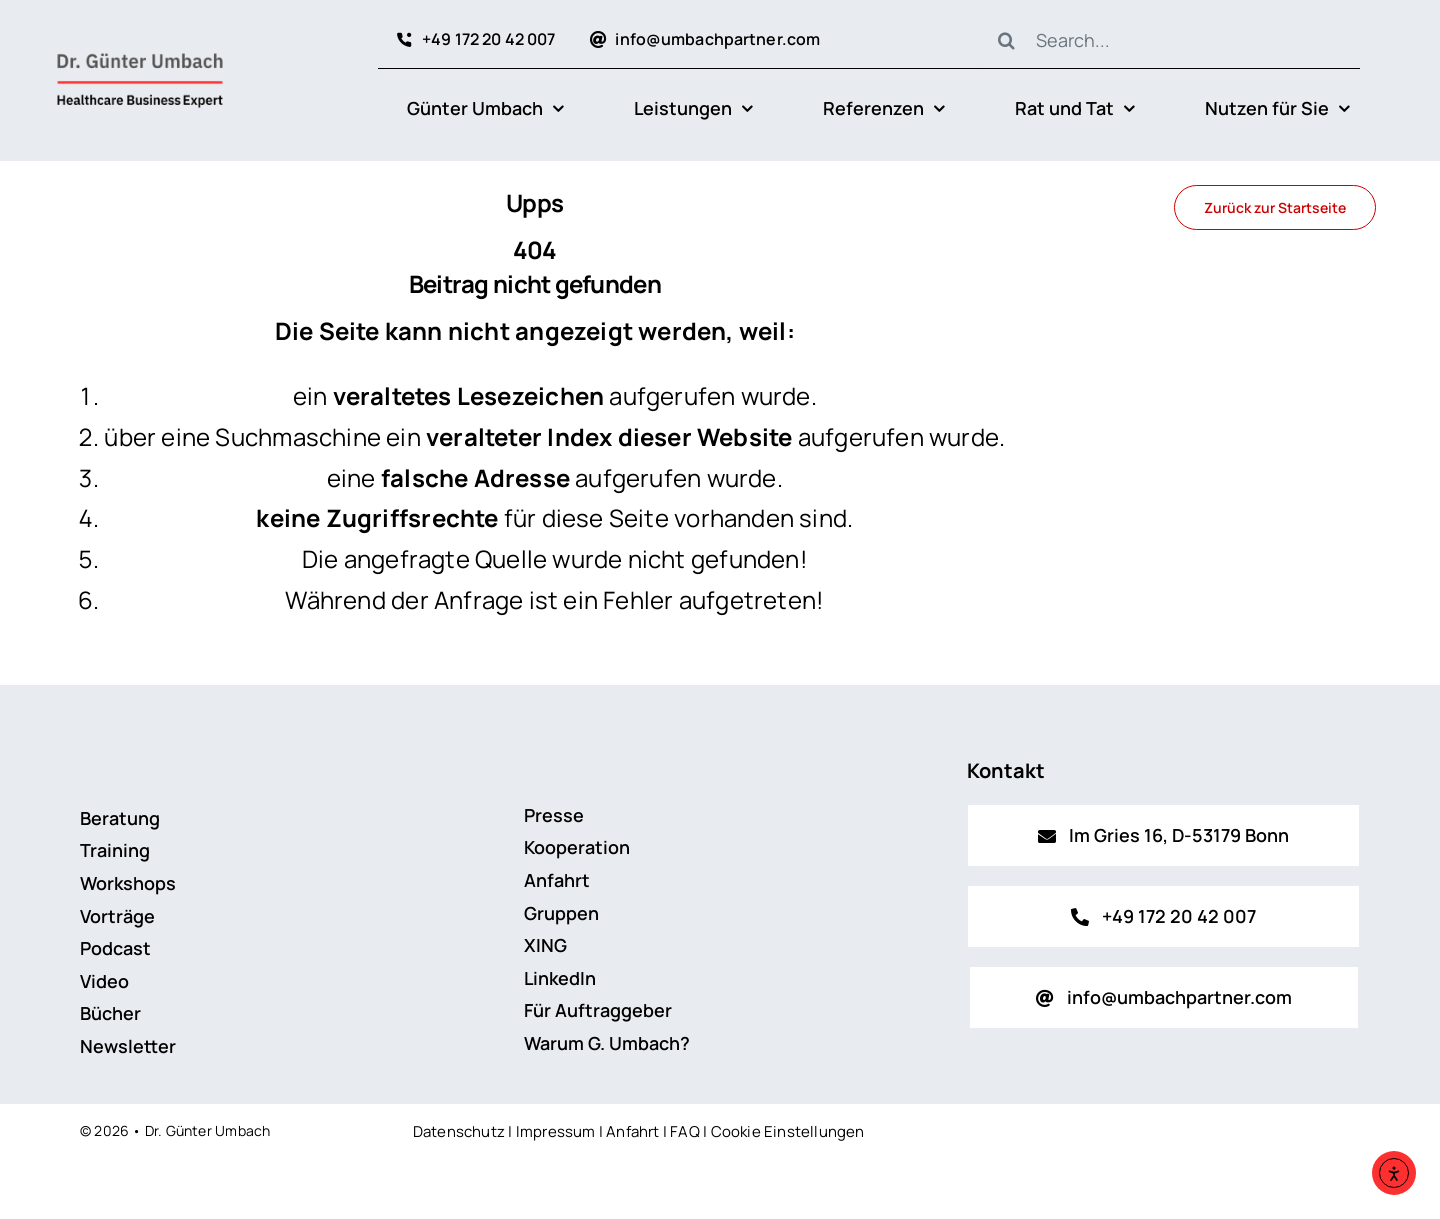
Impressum (556, 1131)
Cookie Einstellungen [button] (788, 1131)
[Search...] (1169, 40)
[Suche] (1007, 40)
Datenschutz (459, 1131)
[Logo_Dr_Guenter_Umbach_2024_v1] (140, 57)
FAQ (685, 1131)
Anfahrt (632, 1131)
